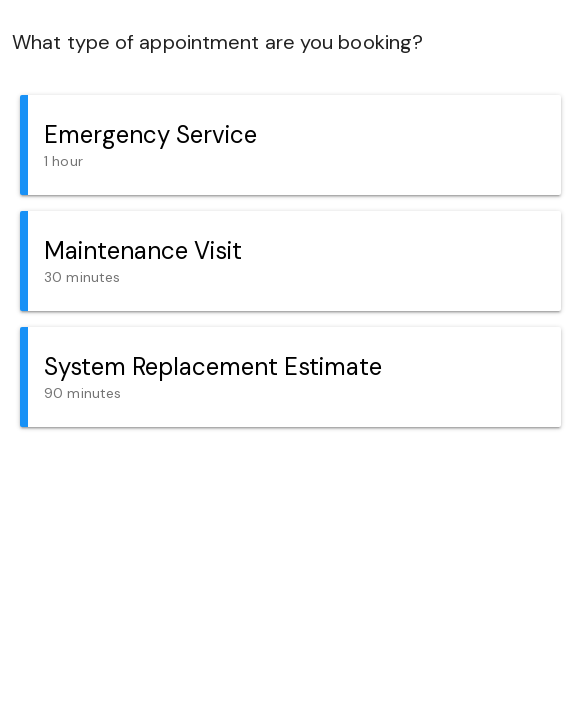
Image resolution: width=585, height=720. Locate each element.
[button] (290, 145)
